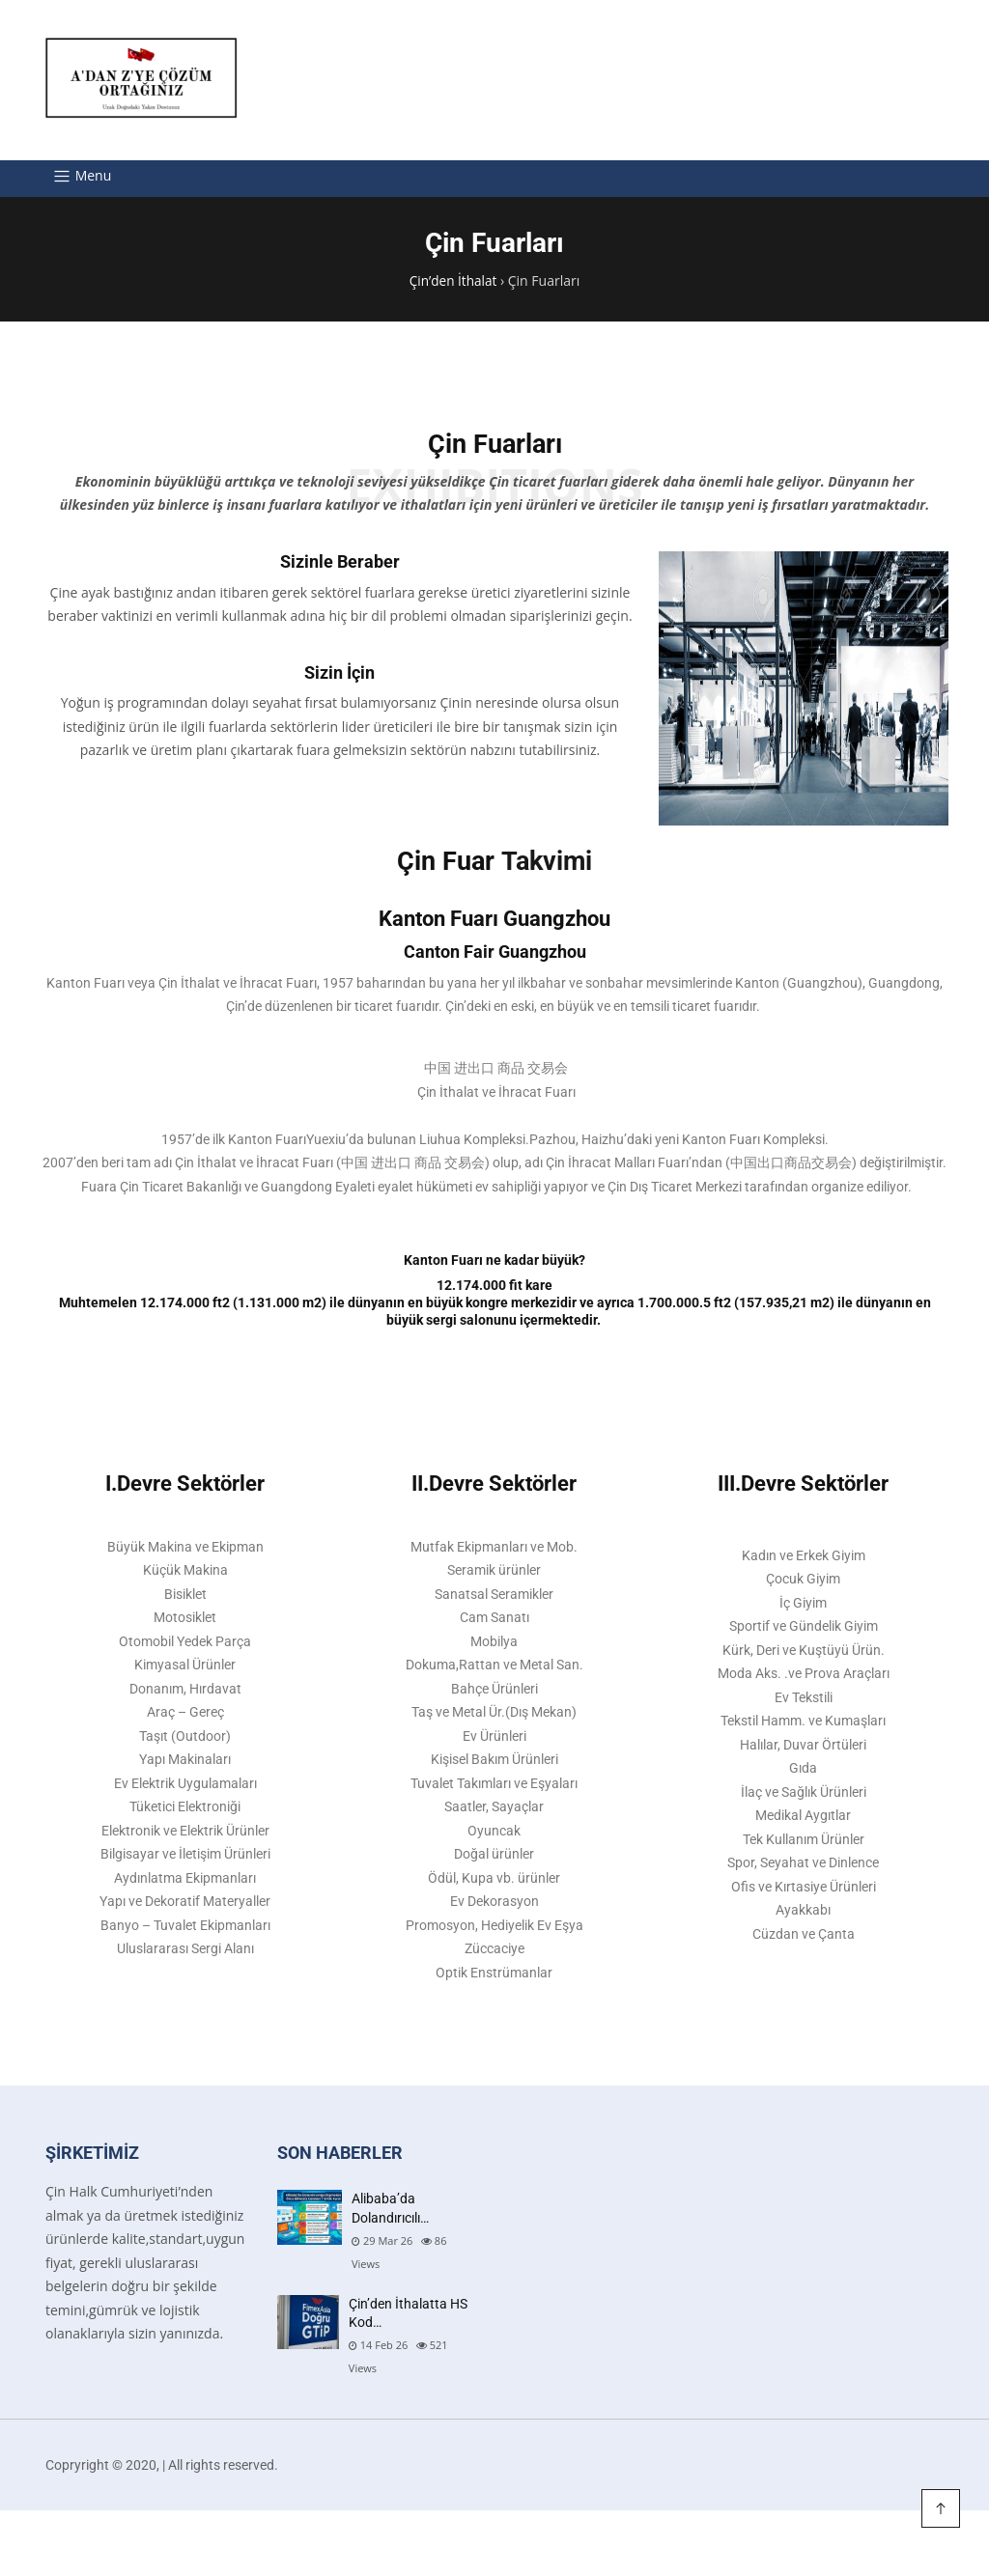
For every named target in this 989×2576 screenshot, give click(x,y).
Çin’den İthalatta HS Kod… (408, 2326)
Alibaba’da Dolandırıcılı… (390, 2220)
